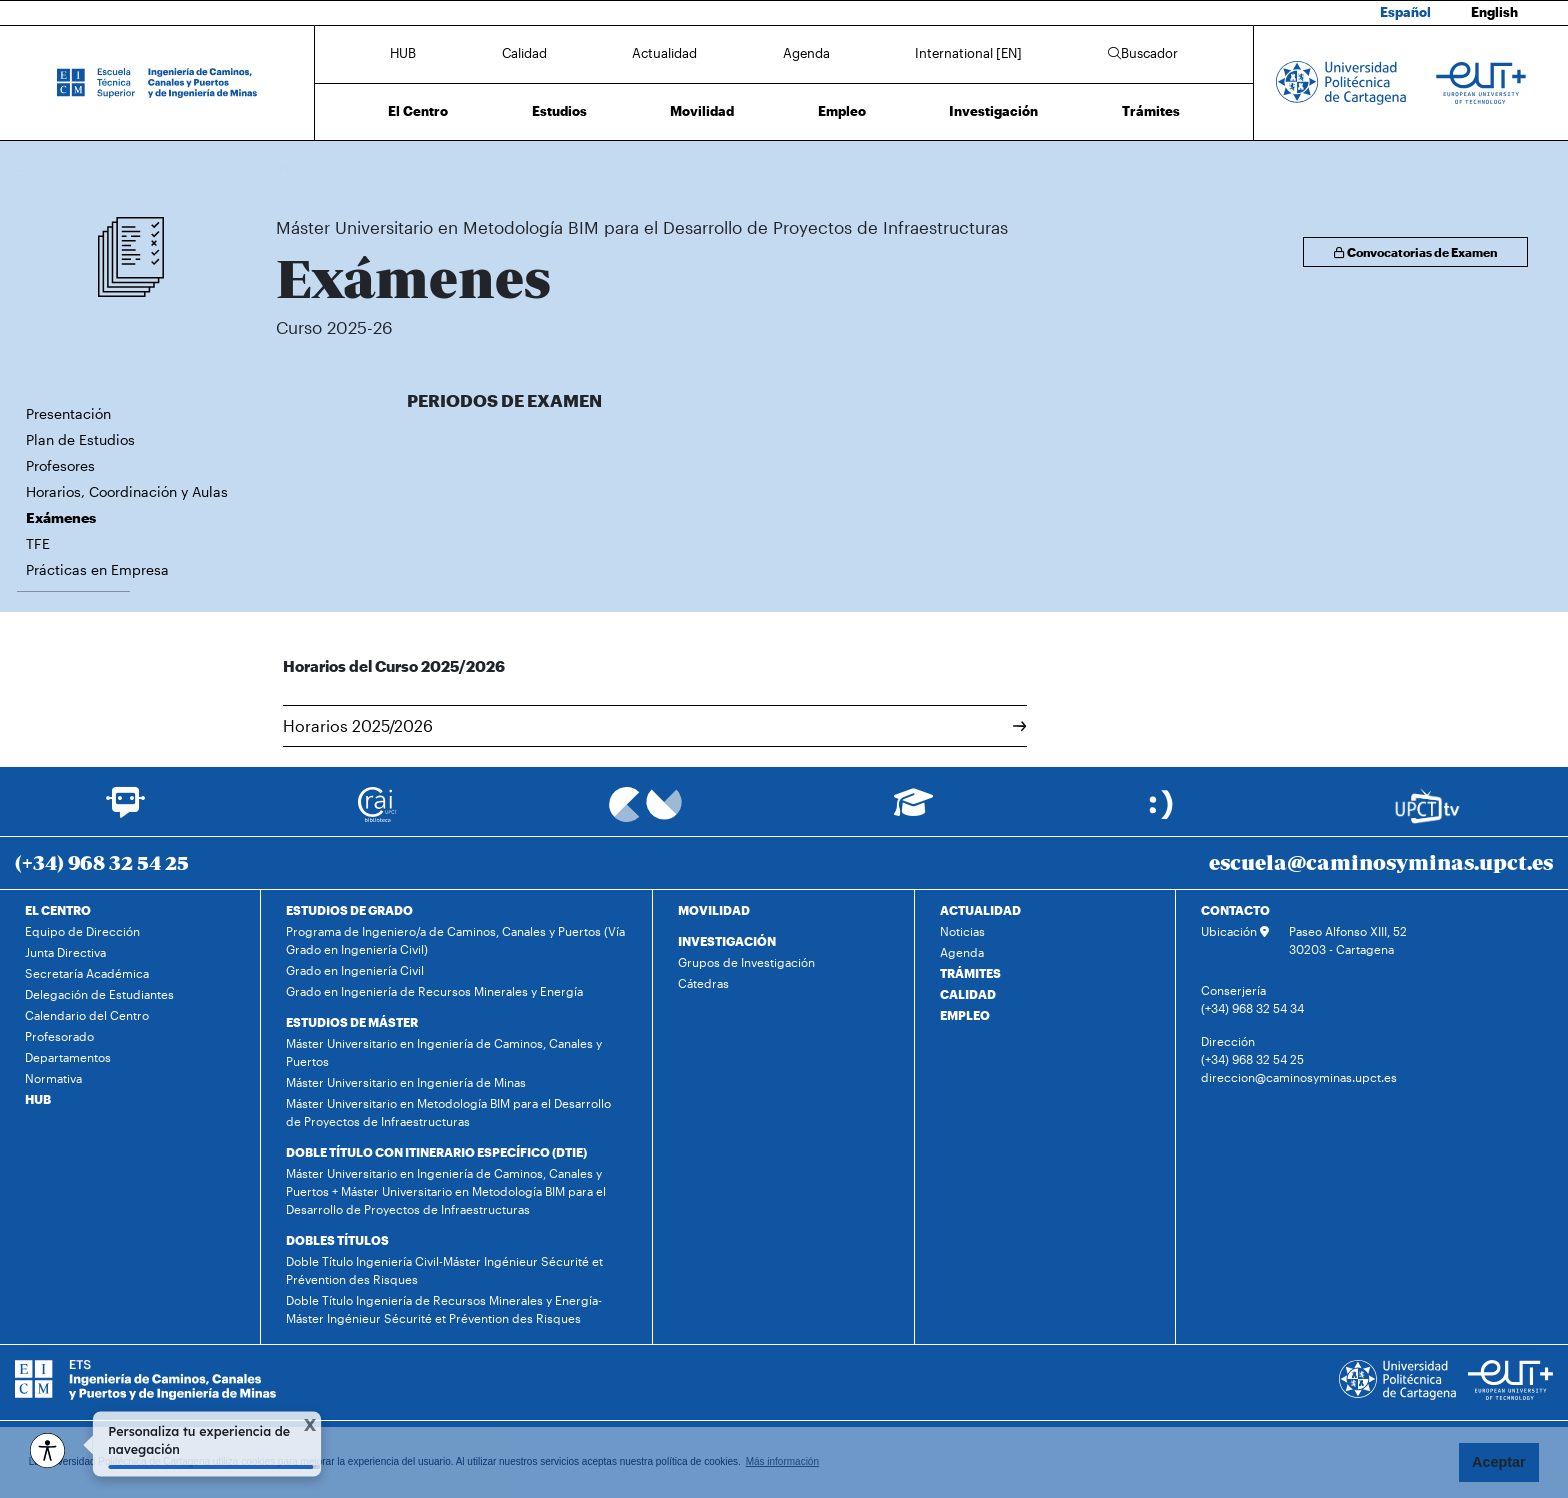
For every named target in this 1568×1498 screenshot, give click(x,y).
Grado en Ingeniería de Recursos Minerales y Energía (434, 991)
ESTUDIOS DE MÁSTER (352, 1022)
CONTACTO (1235, 910)
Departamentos (68, 1057)
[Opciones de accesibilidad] (47, 1450)
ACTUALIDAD (980, 910)
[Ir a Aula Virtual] (913, 811)
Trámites (1151, 111)
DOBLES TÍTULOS (337, 1240)
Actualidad (664, 53)
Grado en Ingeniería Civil (355, 970)
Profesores (60, 465)
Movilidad (702, 111)
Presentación (68, 413)
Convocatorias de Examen (1415, 252)
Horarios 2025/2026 (655, 725)
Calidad (524, 53)
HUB (403, 53)
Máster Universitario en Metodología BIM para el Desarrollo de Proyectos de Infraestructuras (608, 167)
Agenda (806, 53)
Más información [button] (782, 1461)
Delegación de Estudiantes (99, 994)
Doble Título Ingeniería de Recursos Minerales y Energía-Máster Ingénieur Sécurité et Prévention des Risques (444, 1309)
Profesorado (59, 1036)
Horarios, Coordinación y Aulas (127, 491)
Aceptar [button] (1499, 1462)
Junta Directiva (65, 952)
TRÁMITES (970, 973)
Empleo (842, 111)
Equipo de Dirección (82, 931)
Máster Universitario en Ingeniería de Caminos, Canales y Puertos (444, 1052)
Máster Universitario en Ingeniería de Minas (406, 1082)
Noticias (962, 931)
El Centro (418, 111)
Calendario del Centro (87, 1015)
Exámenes (880, 167)
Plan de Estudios (80, 439)
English (1494, 12)
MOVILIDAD (714, 910)
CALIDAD (968, 994)
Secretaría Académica (87, 973)
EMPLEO (965, 1015)
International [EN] (968, 53)
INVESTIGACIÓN (727, 941)
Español (1405, 12)
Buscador (1143, 53)
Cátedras (703, 983)
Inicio (292, 167)
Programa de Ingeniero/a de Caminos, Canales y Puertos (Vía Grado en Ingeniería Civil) (455, 940)
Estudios (559, 111)
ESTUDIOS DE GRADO (349, 910)
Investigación (993, 111)
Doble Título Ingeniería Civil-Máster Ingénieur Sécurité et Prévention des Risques (444, 1270)
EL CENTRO (58, 910)
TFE (38, 543)
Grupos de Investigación (746, 962)
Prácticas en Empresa (97, 569)
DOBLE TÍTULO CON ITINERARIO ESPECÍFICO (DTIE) (436, 1152)
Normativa (53, 1078)
